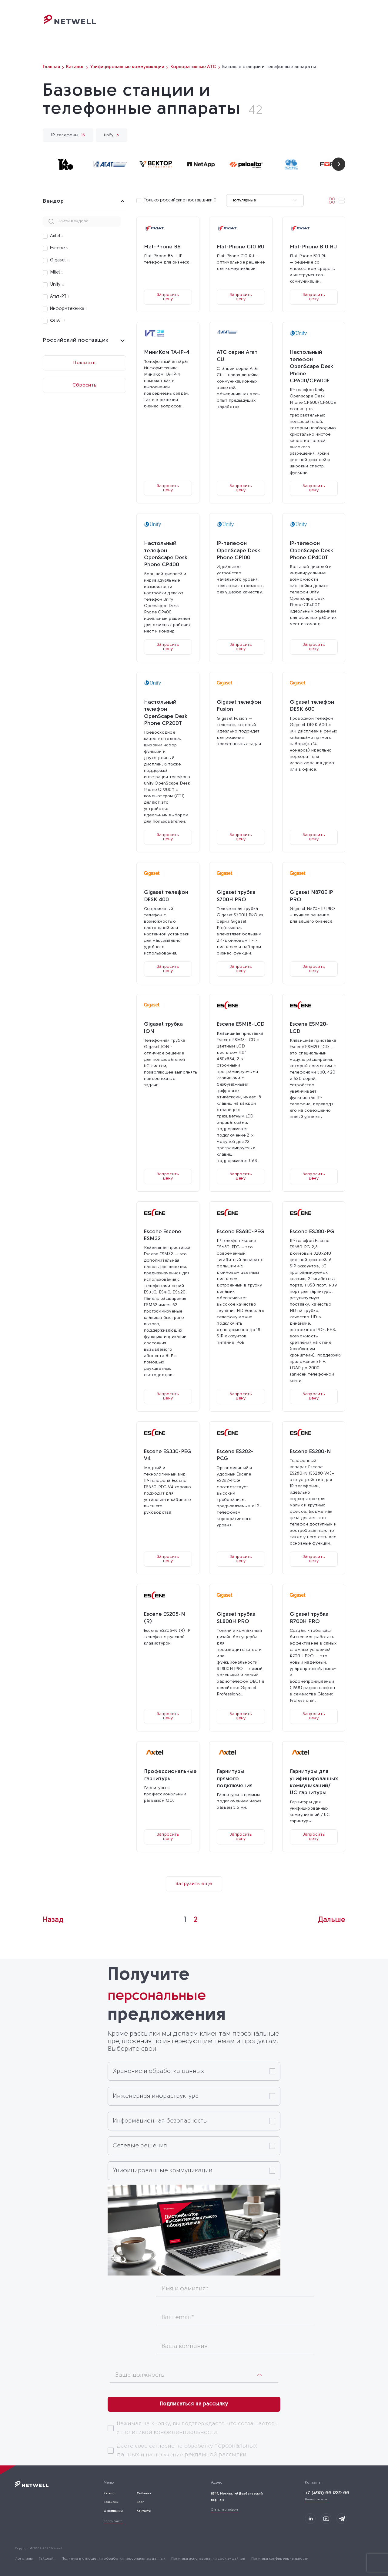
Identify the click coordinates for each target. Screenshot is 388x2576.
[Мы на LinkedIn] (310, 2518)
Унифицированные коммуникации (162, 2171)
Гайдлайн (47, 2559)
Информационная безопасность (160, 2121)
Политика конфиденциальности (279, 2559)
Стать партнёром (224, 2509)
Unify (57, 284)
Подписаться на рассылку (194, 2404)
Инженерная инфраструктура (156, 2096)
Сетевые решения (140, 2146)
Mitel (56, 272)
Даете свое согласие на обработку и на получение (187, 2450)
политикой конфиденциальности (169, 2432)
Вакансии (111, 2502)
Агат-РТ (59, 296)
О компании (259, 25)
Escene (59, 248)
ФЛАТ (57, 321)
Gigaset (60, 260)
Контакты (313, 25)
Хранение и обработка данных (158, 2071)
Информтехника (68, 309)
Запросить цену (168, 297)
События (226, 25)
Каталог (197, 25)
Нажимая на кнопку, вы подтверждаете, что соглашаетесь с (197, 2428)
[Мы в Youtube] (326, 2518)
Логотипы (24, 2559)
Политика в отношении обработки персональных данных (113, 2559)
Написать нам (316, 2499)
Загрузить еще (194, 1883)
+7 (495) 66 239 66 (327, 2493)
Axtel (56, 236)
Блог (288, 25)
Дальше (331, 1920)
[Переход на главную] (70, 23)
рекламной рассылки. (216, 2455)
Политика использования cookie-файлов (208, 2559)
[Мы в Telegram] (341, 2518)
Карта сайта (113, 2521)
